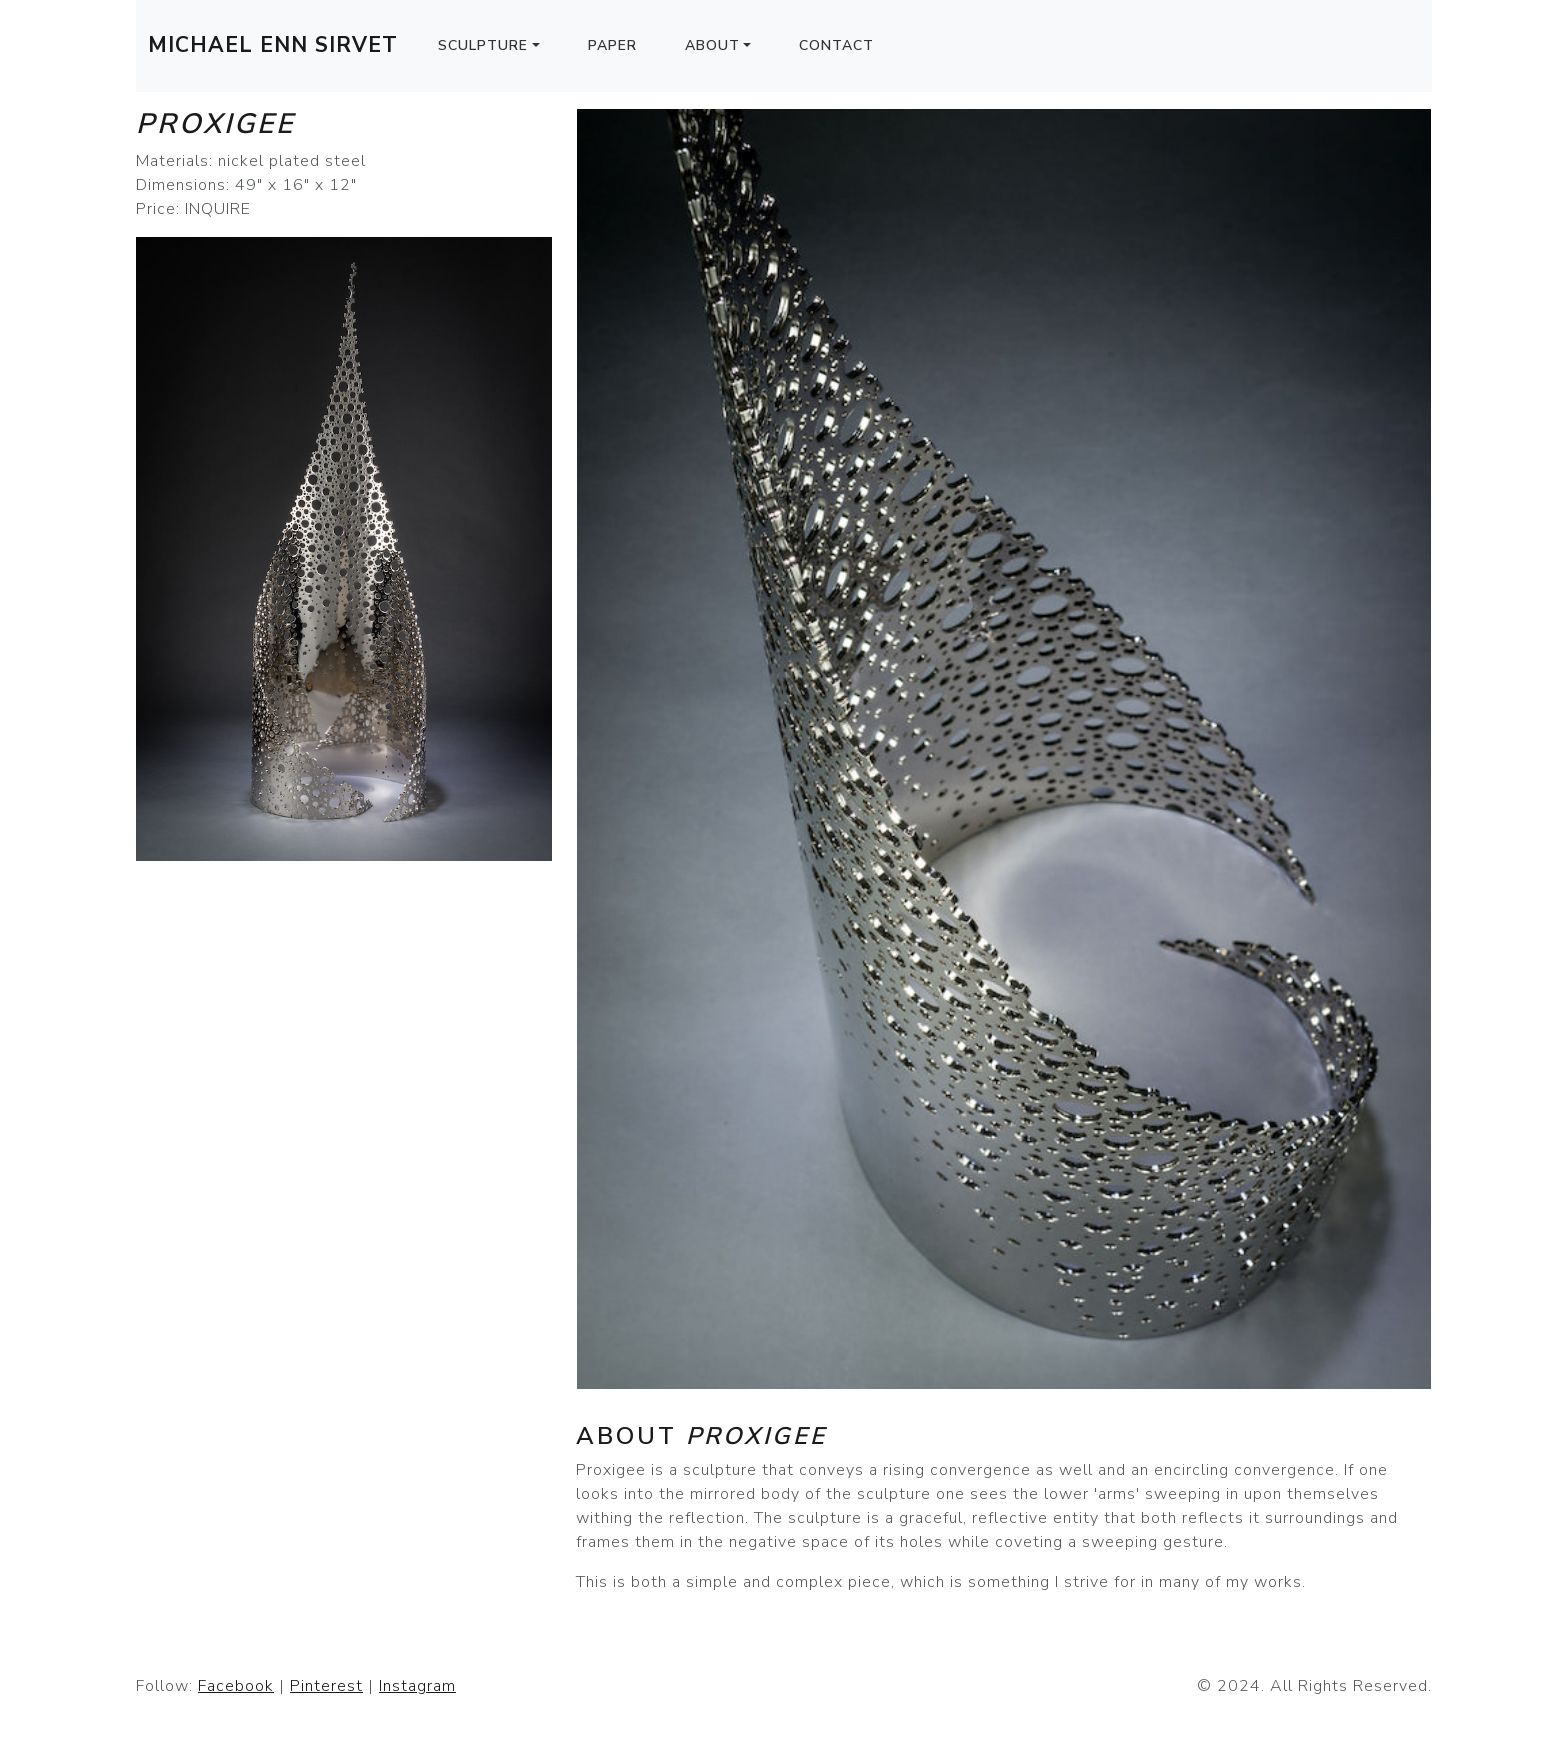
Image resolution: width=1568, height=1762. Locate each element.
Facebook (236, 1686)
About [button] (712, 45)
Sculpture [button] (483, 45)
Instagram (417, 1686)
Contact (836, 45)
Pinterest (326, 1686)
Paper (612, 45)
